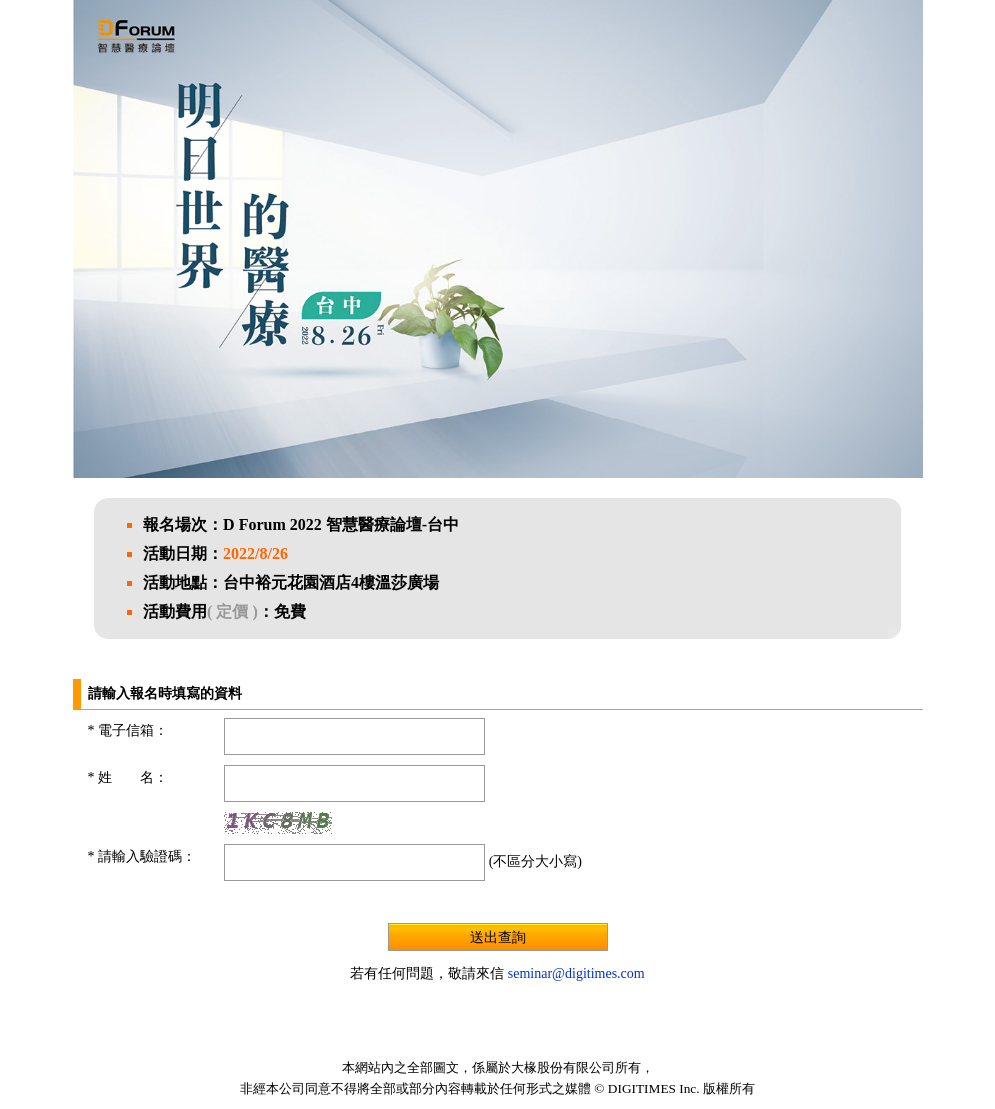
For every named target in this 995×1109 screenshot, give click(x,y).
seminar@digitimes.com (576, 973)
